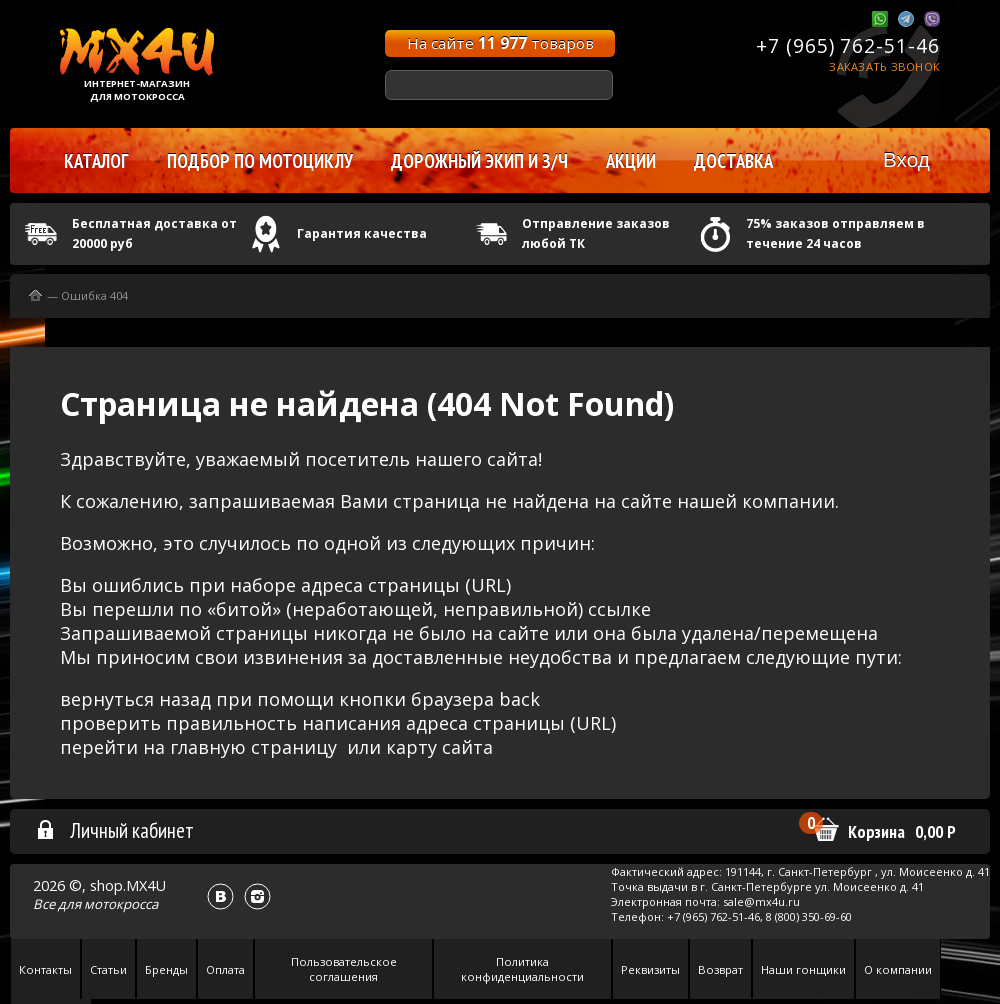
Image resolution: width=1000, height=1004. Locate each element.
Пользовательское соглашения (344, 969)
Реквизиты (650, 969)
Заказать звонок (884, 66)
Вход (906, 159)
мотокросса (121, 904)
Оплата (225, 969)
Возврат (720, 969)
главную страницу (253, 747)
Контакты (45, 969)
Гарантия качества (362, 233)
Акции (631, 161)
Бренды (166, 969)
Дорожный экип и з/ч (479, 161)
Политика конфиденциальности (522, 969)
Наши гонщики (803, 969)
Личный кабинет (114, 830)
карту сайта (439, 747)
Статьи (108, 969)
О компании (898, 969)
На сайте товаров (500, 43)
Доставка (733, 161)
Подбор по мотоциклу (260, 161)
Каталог (96, 161)
